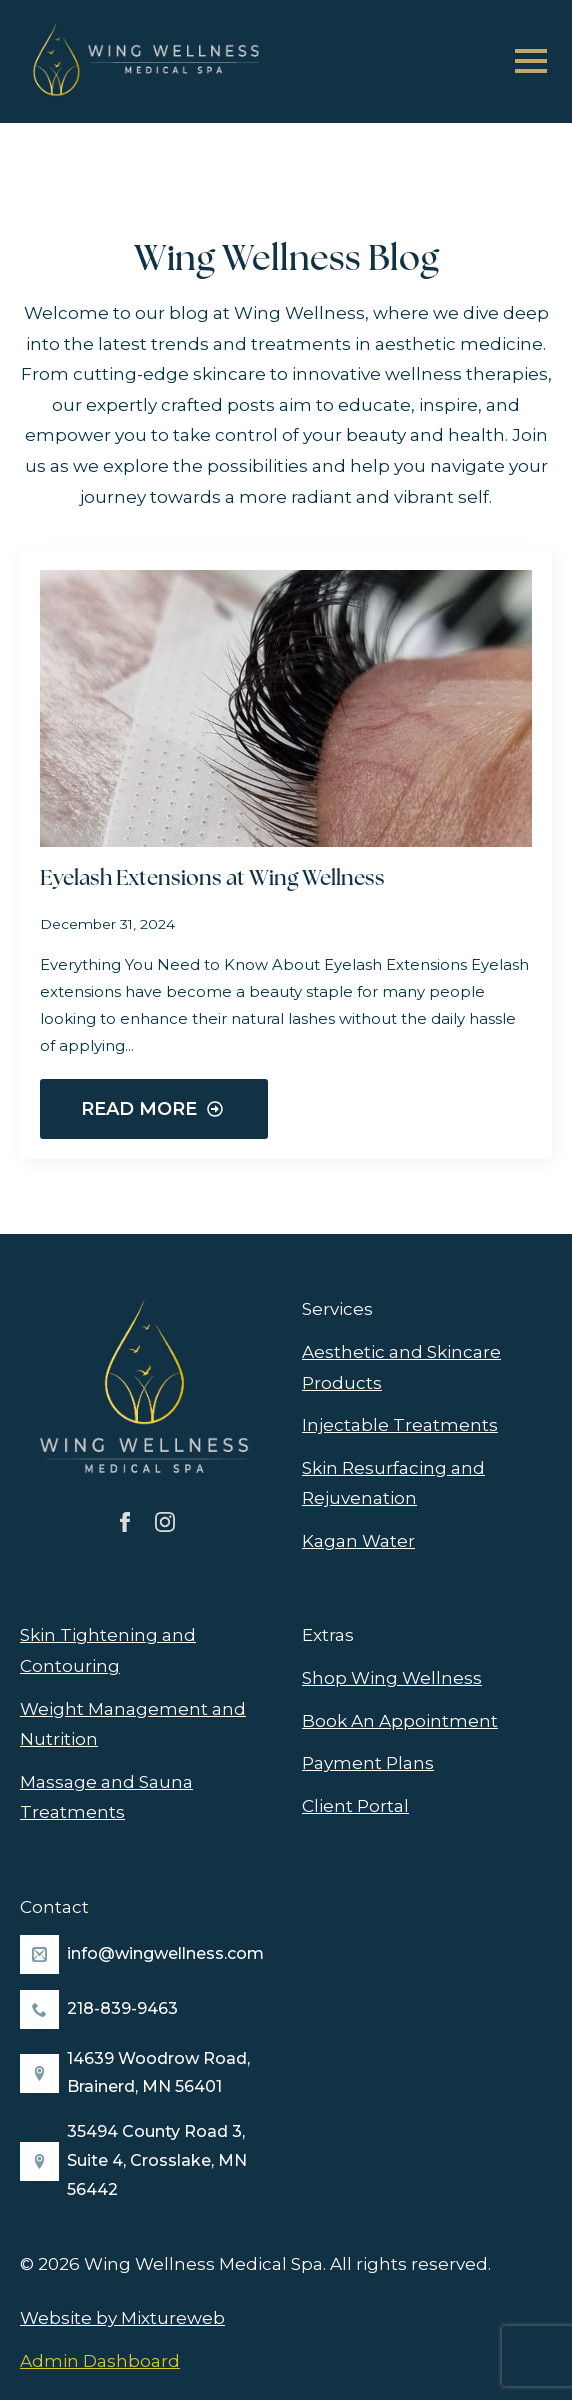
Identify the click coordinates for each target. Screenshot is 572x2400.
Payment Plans (368, 1763)
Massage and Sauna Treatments (106, 1797)
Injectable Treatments (400, 1425)
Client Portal (355, 1806)
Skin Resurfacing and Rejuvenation (393, 1483)
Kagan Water (358, 1541)
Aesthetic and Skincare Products (401, 1367)
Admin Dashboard (100, 2361)
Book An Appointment (400, 1721)
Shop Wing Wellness (392, 1678)
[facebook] (125, 1522)
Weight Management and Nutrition (133, 1724)
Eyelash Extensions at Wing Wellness (212, 879)
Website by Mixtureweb (122, 2318)
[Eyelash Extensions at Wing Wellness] (286, 708)
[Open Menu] (531, 61)
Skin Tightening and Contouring (108, 1650)
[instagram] (165, 1522)
